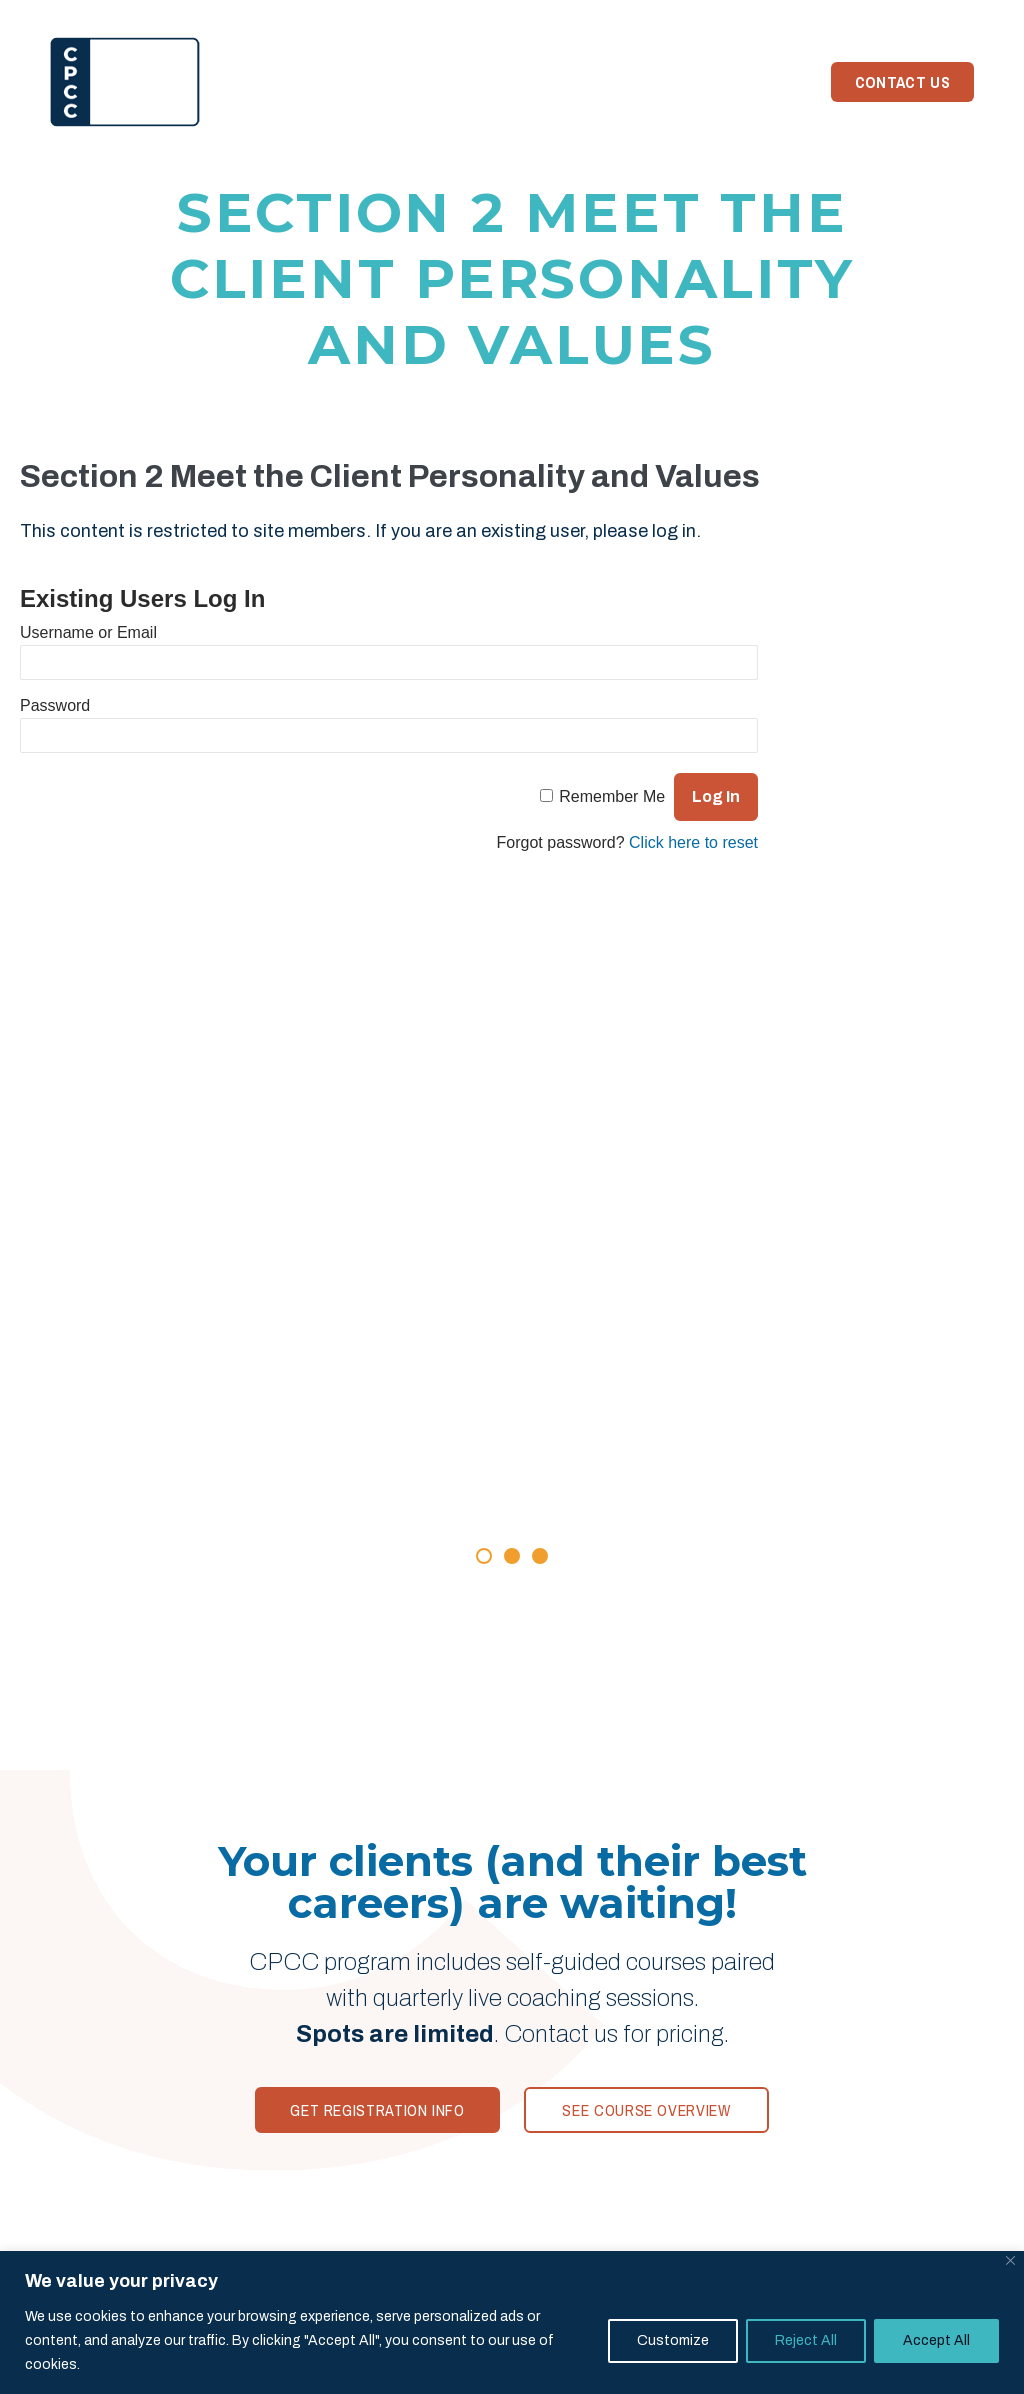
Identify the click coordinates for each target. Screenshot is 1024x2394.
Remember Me (612, 796)
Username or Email (88, 632)
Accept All (936, 2340)
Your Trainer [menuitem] (527, 82)
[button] (484, 1556)
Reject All (806, 2340)
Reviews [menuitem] (418, 82)
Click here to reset (693, 842)
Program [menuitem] (326, 82)
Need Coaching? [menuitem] (733, 82)
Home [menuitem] (245, 82)
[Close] (1010, 2260)
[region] (512, 2322)
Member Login (914, 14)
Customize (673, 2340)
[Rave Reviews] (512, 1389)
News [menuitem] (625, 82)
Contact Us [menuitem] (902, 82)
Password (55, 705)
